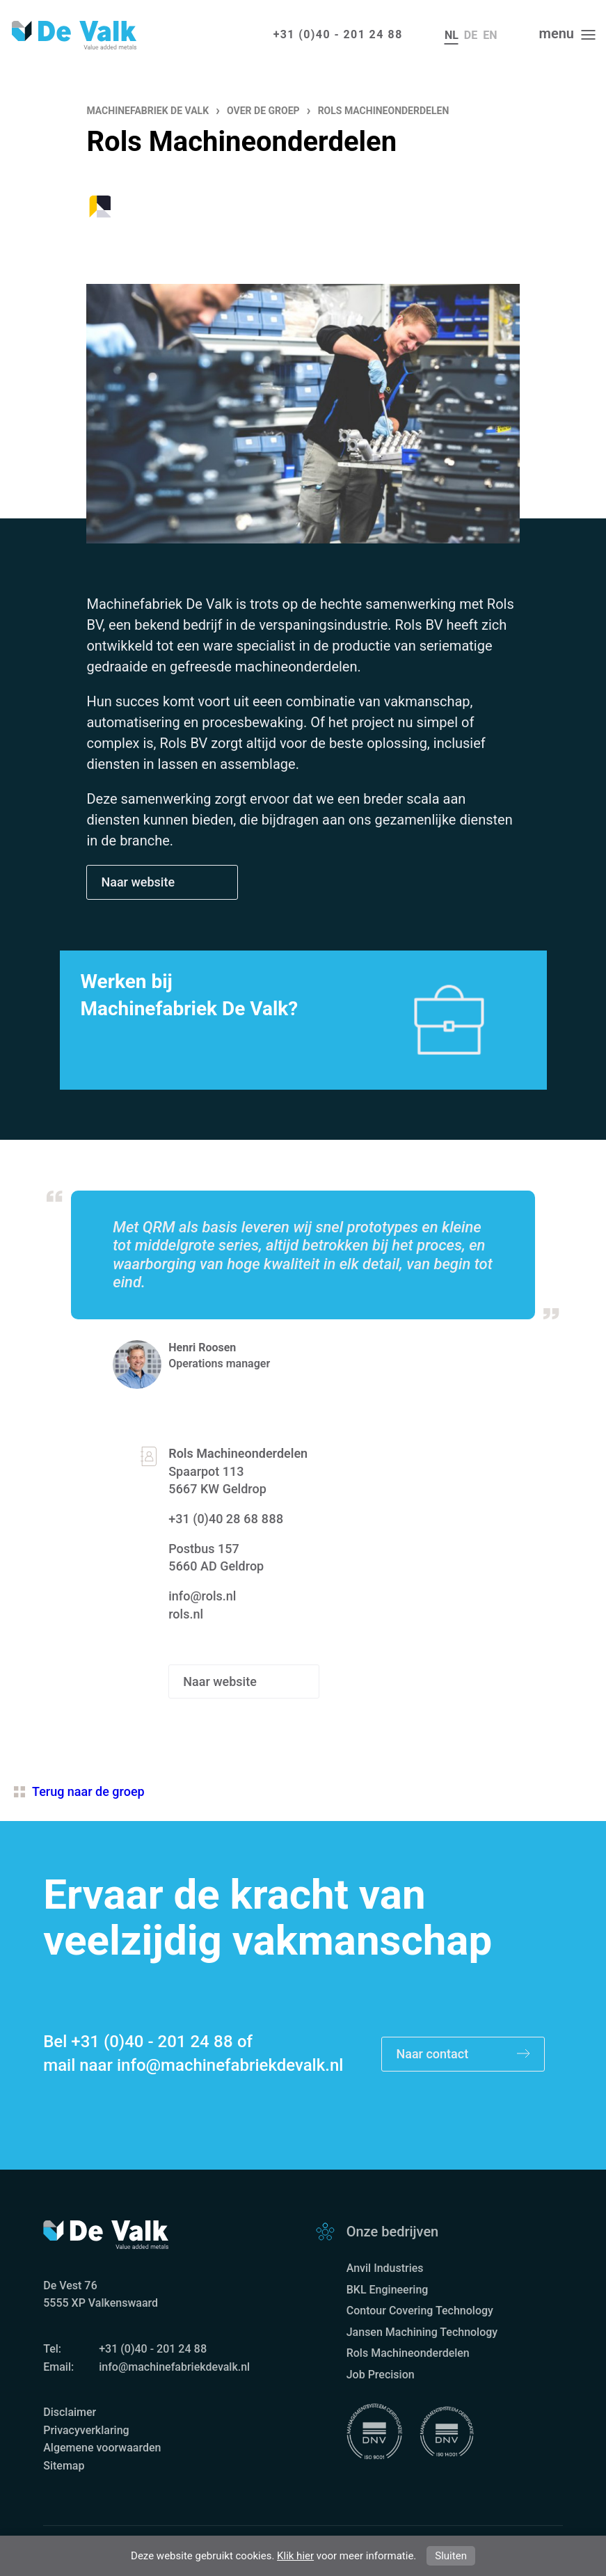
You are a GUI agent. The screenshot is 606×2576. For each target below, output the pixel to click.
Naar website (139, 882)
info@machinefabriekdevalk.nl (230, 2065)
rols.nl (185, 1614)
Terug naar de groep (79, 1791)
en (490, 35)
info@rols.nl (202, 1596)
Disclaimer (69, 2412)
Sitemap (63, 2465)
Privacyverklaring (86, 2430)
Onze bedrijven (392, 2231)
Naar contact (462, 2054)
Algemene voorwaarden (102, 2447)
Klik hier (295, 2556)
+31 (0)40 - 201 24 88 (338, 34)
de (470, 35)
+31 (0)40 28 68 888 (225, 1518)
